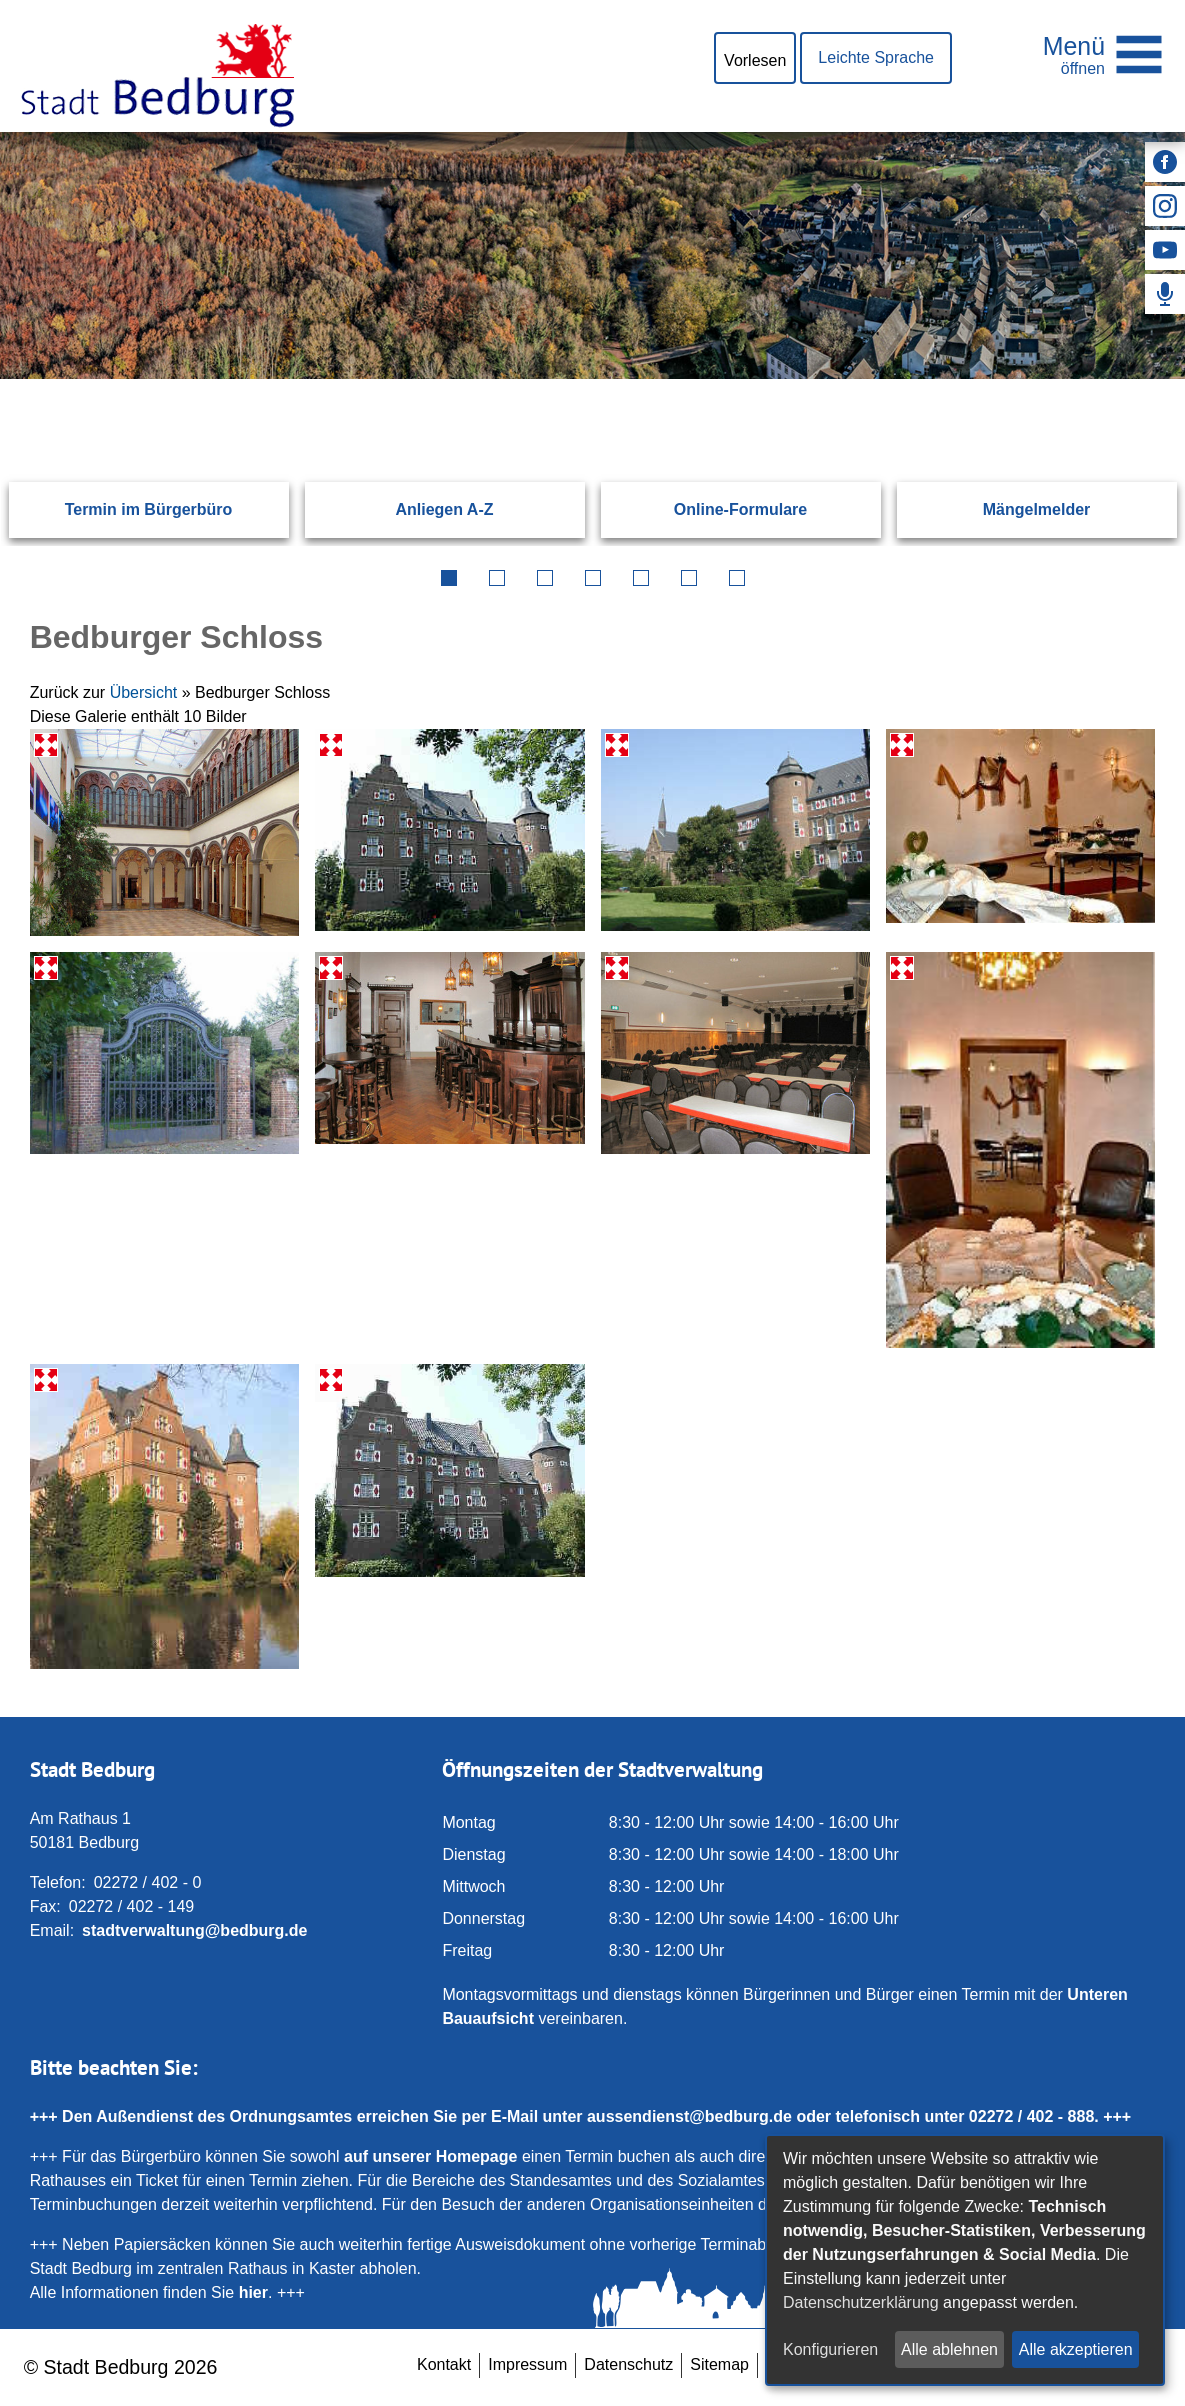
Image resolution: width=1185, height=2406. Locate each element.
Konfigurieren (830, 2349)
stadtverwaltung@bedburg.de (194, 1930)
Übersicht (144, 692)
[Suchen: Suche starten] (1105, 378)
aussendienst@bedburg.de (689, 2116)
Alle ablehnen (949, 2349)
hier (253, 2292)
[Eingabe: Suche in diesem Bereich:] (569, 378)
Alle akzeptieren (1076, 2349)
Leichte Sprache (876, 57)
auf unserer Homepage (430, 2156)
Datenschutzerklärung (861, 2302)
